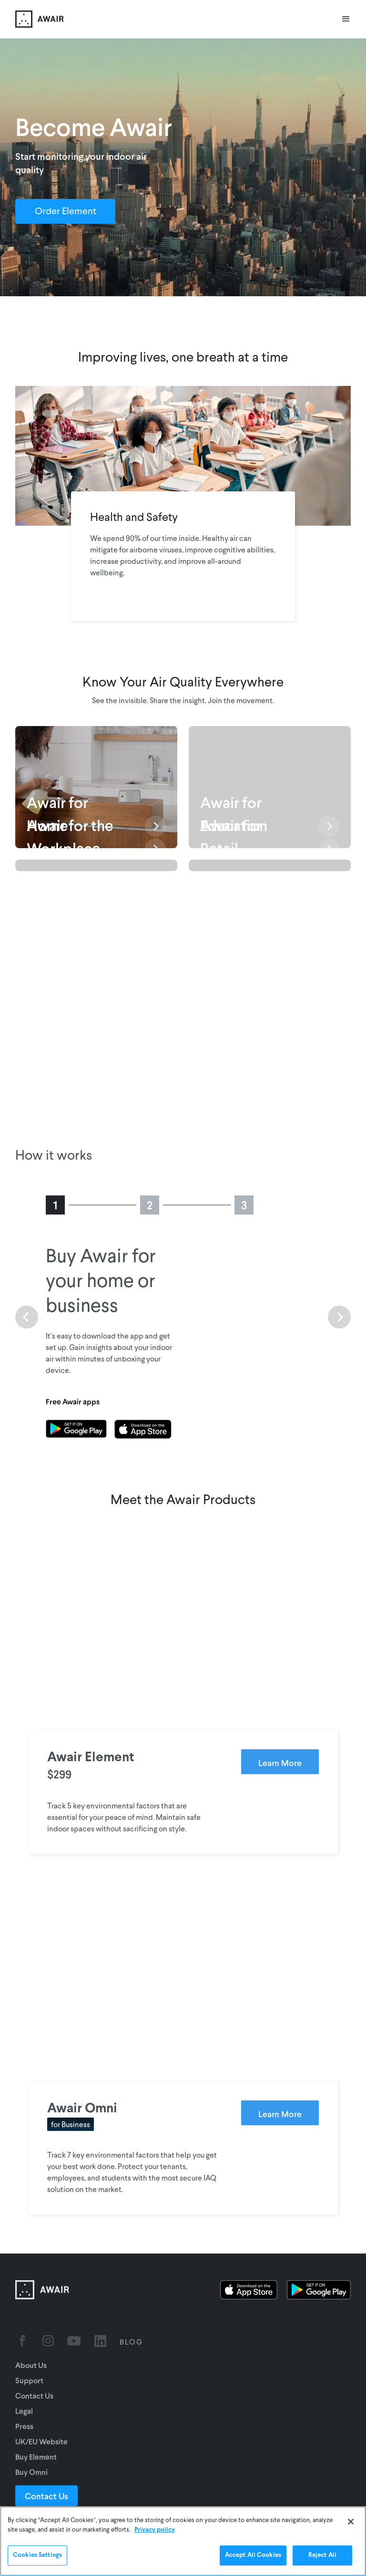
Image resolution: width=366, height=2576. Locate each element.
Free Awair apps (73, 1401)
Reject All (322, 2555)
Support (29, 2380)
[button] (346, 19)
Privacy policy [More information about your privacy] (154, 2530)
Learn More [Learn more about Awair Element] (280, 1762)
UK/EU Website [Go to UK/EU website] (41, 2441)
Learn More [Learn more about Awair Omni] (280, 2114)
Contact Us (34, 2395)
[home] (39, 19)
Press (24, 2426)
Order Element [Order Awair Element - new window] (65, 212)
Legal (24, 2410)
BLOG (131, 2341)
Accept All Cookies (253, 2555)
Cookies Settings (37, 2555)
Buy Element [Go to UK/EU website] (36, 2456)
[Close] (350, 2521)
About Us (31, 2364)
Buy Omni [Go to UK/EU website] (31, 2471)
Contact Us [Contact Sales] (46, 2496)
